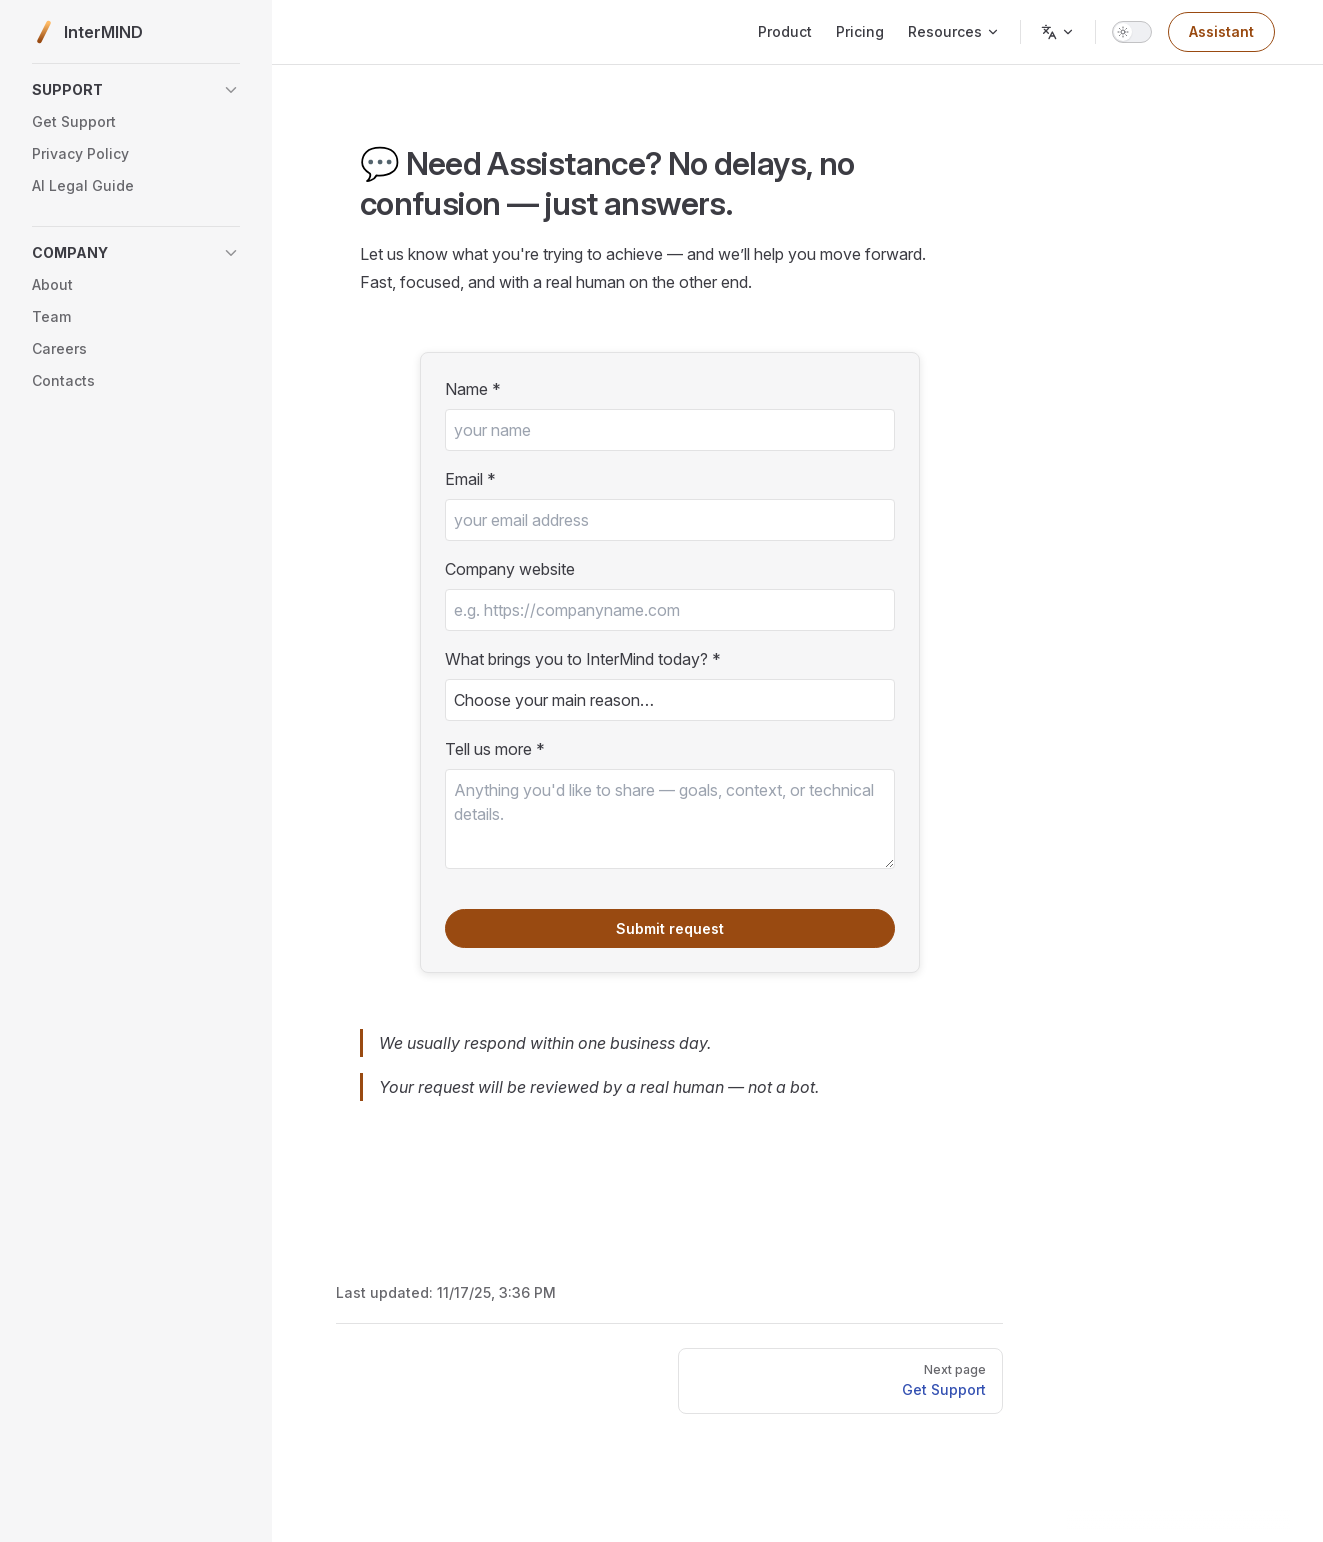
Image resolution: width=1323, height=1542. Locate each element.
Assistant (1221, 31)
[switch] (1132, 32)
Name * (473, 389)
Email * (470, 479)
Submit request (670, 928)
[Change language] (1058, 32)
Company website (510, 569)
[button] (136, 90)
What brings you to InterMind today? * (583, 659)
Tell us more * (495, 749)
